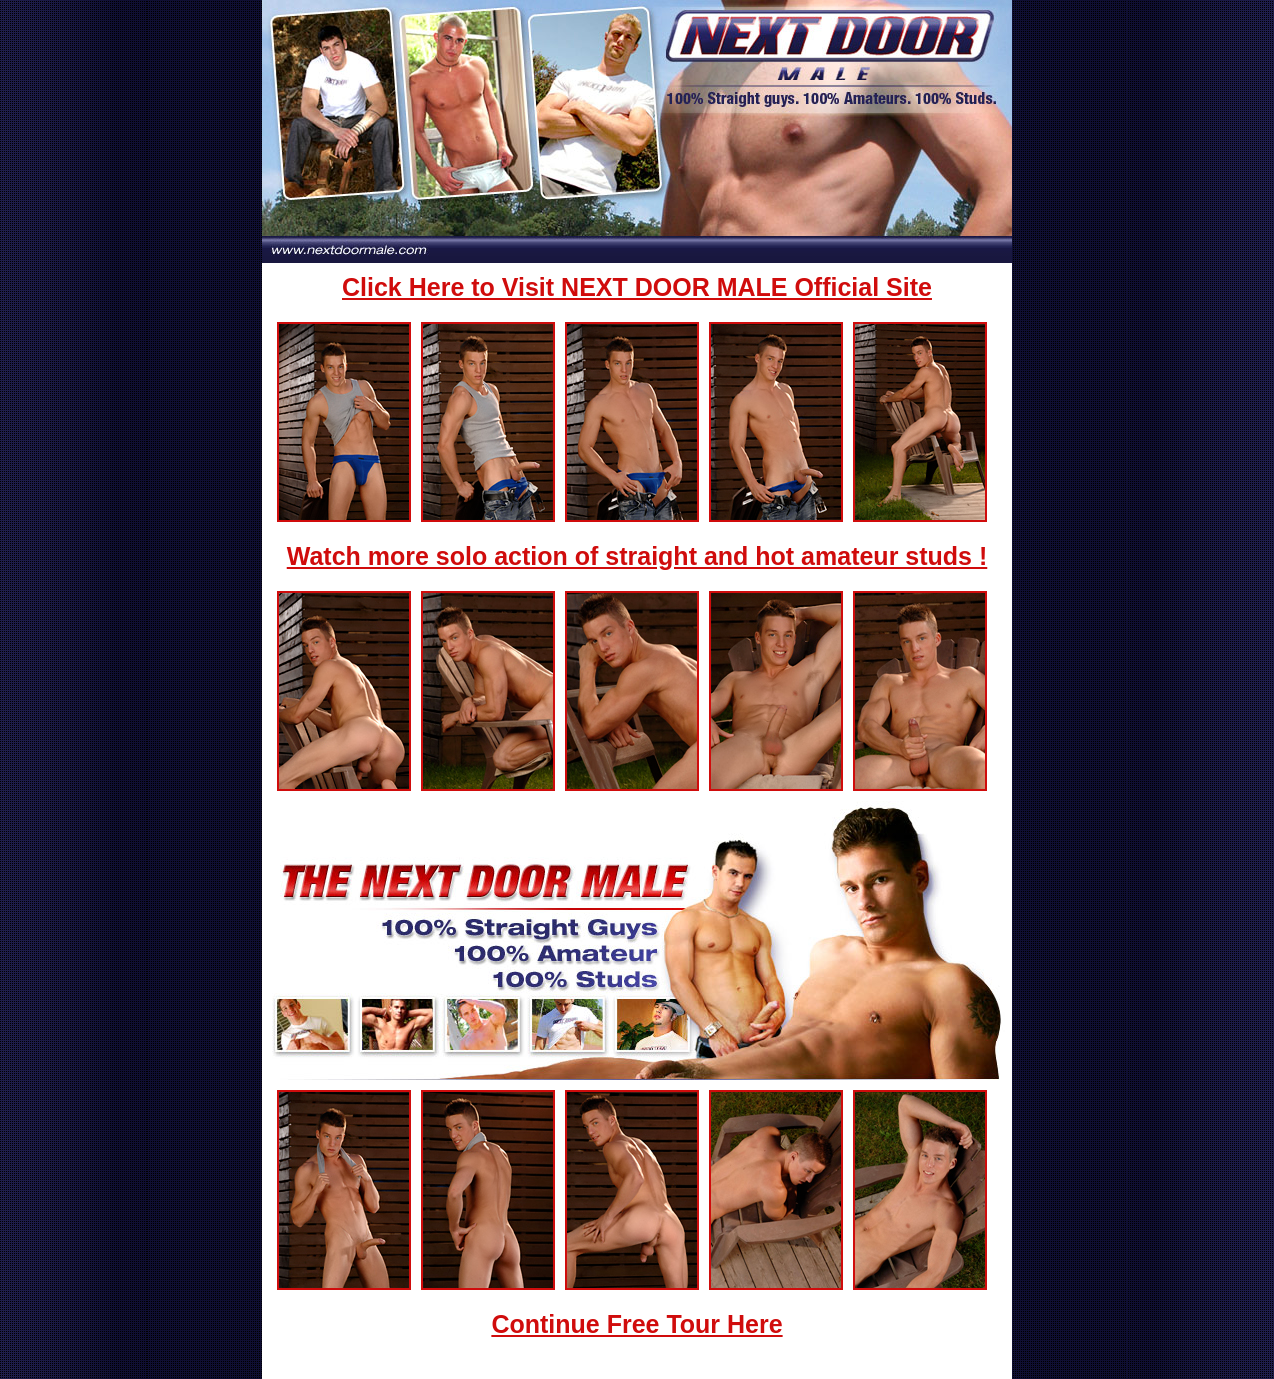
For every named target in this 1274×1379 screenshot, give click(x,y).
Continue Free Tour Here (636, 1324)
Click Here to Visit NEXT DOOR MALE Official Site (637, 287)
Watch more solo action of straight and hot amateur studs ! (637, 556)
